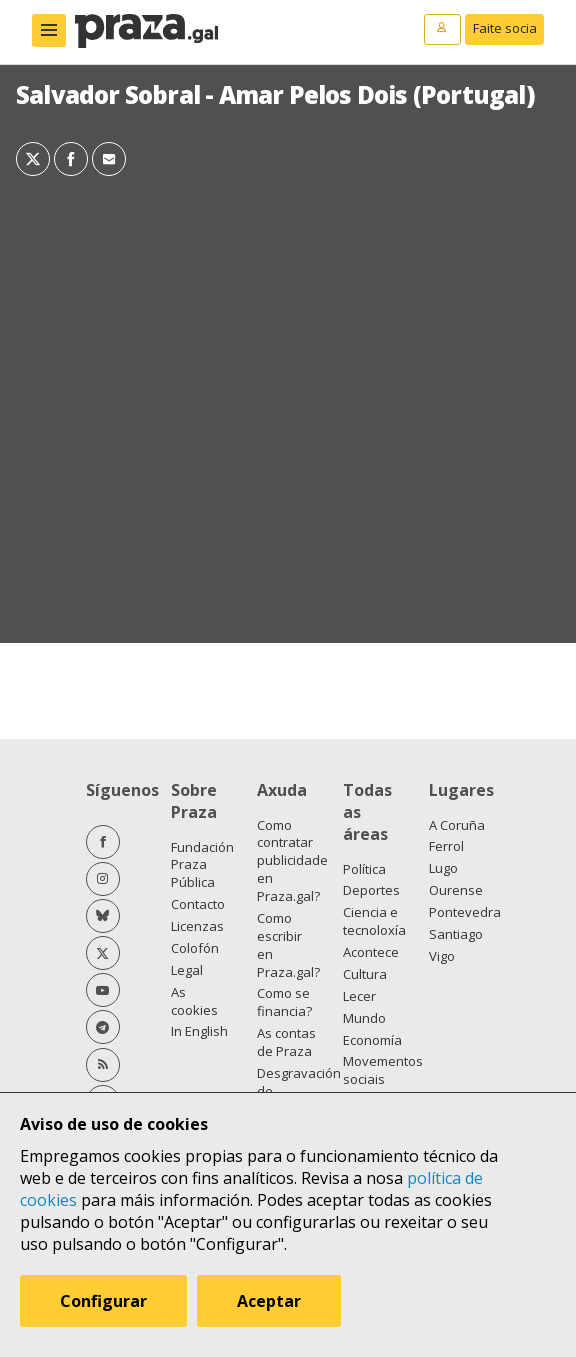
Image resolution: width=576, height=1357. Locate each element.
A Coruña (457, 825)
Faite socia (505, 28)
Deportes (371, 890)
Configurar (103, 1301)
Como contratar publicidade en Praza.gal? (292, 861)
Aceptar (269, 1301)
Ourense (456, 890)
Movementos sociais (383, 1070)
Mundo (364, 1018)
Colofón (195, 948)
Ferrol (446, 846)
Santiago (456, 934)
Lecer (359, 996)
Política (364, 869)
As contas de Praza (286, 1042)
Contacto (198, 904)
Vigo (442, 956)
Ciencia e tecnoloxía (374, 921)
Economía (372, 1040)
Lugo (443, 868)
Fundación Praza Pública (202, 865)
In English (199, 1031)
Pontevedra (465, 912)
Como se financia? (284, 1002)
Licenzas (197, 926)
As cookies (194, 1001)
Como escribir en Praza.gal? (288, 945)
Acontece (371, 952)
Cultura (365, 974)
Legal (187, 970)
